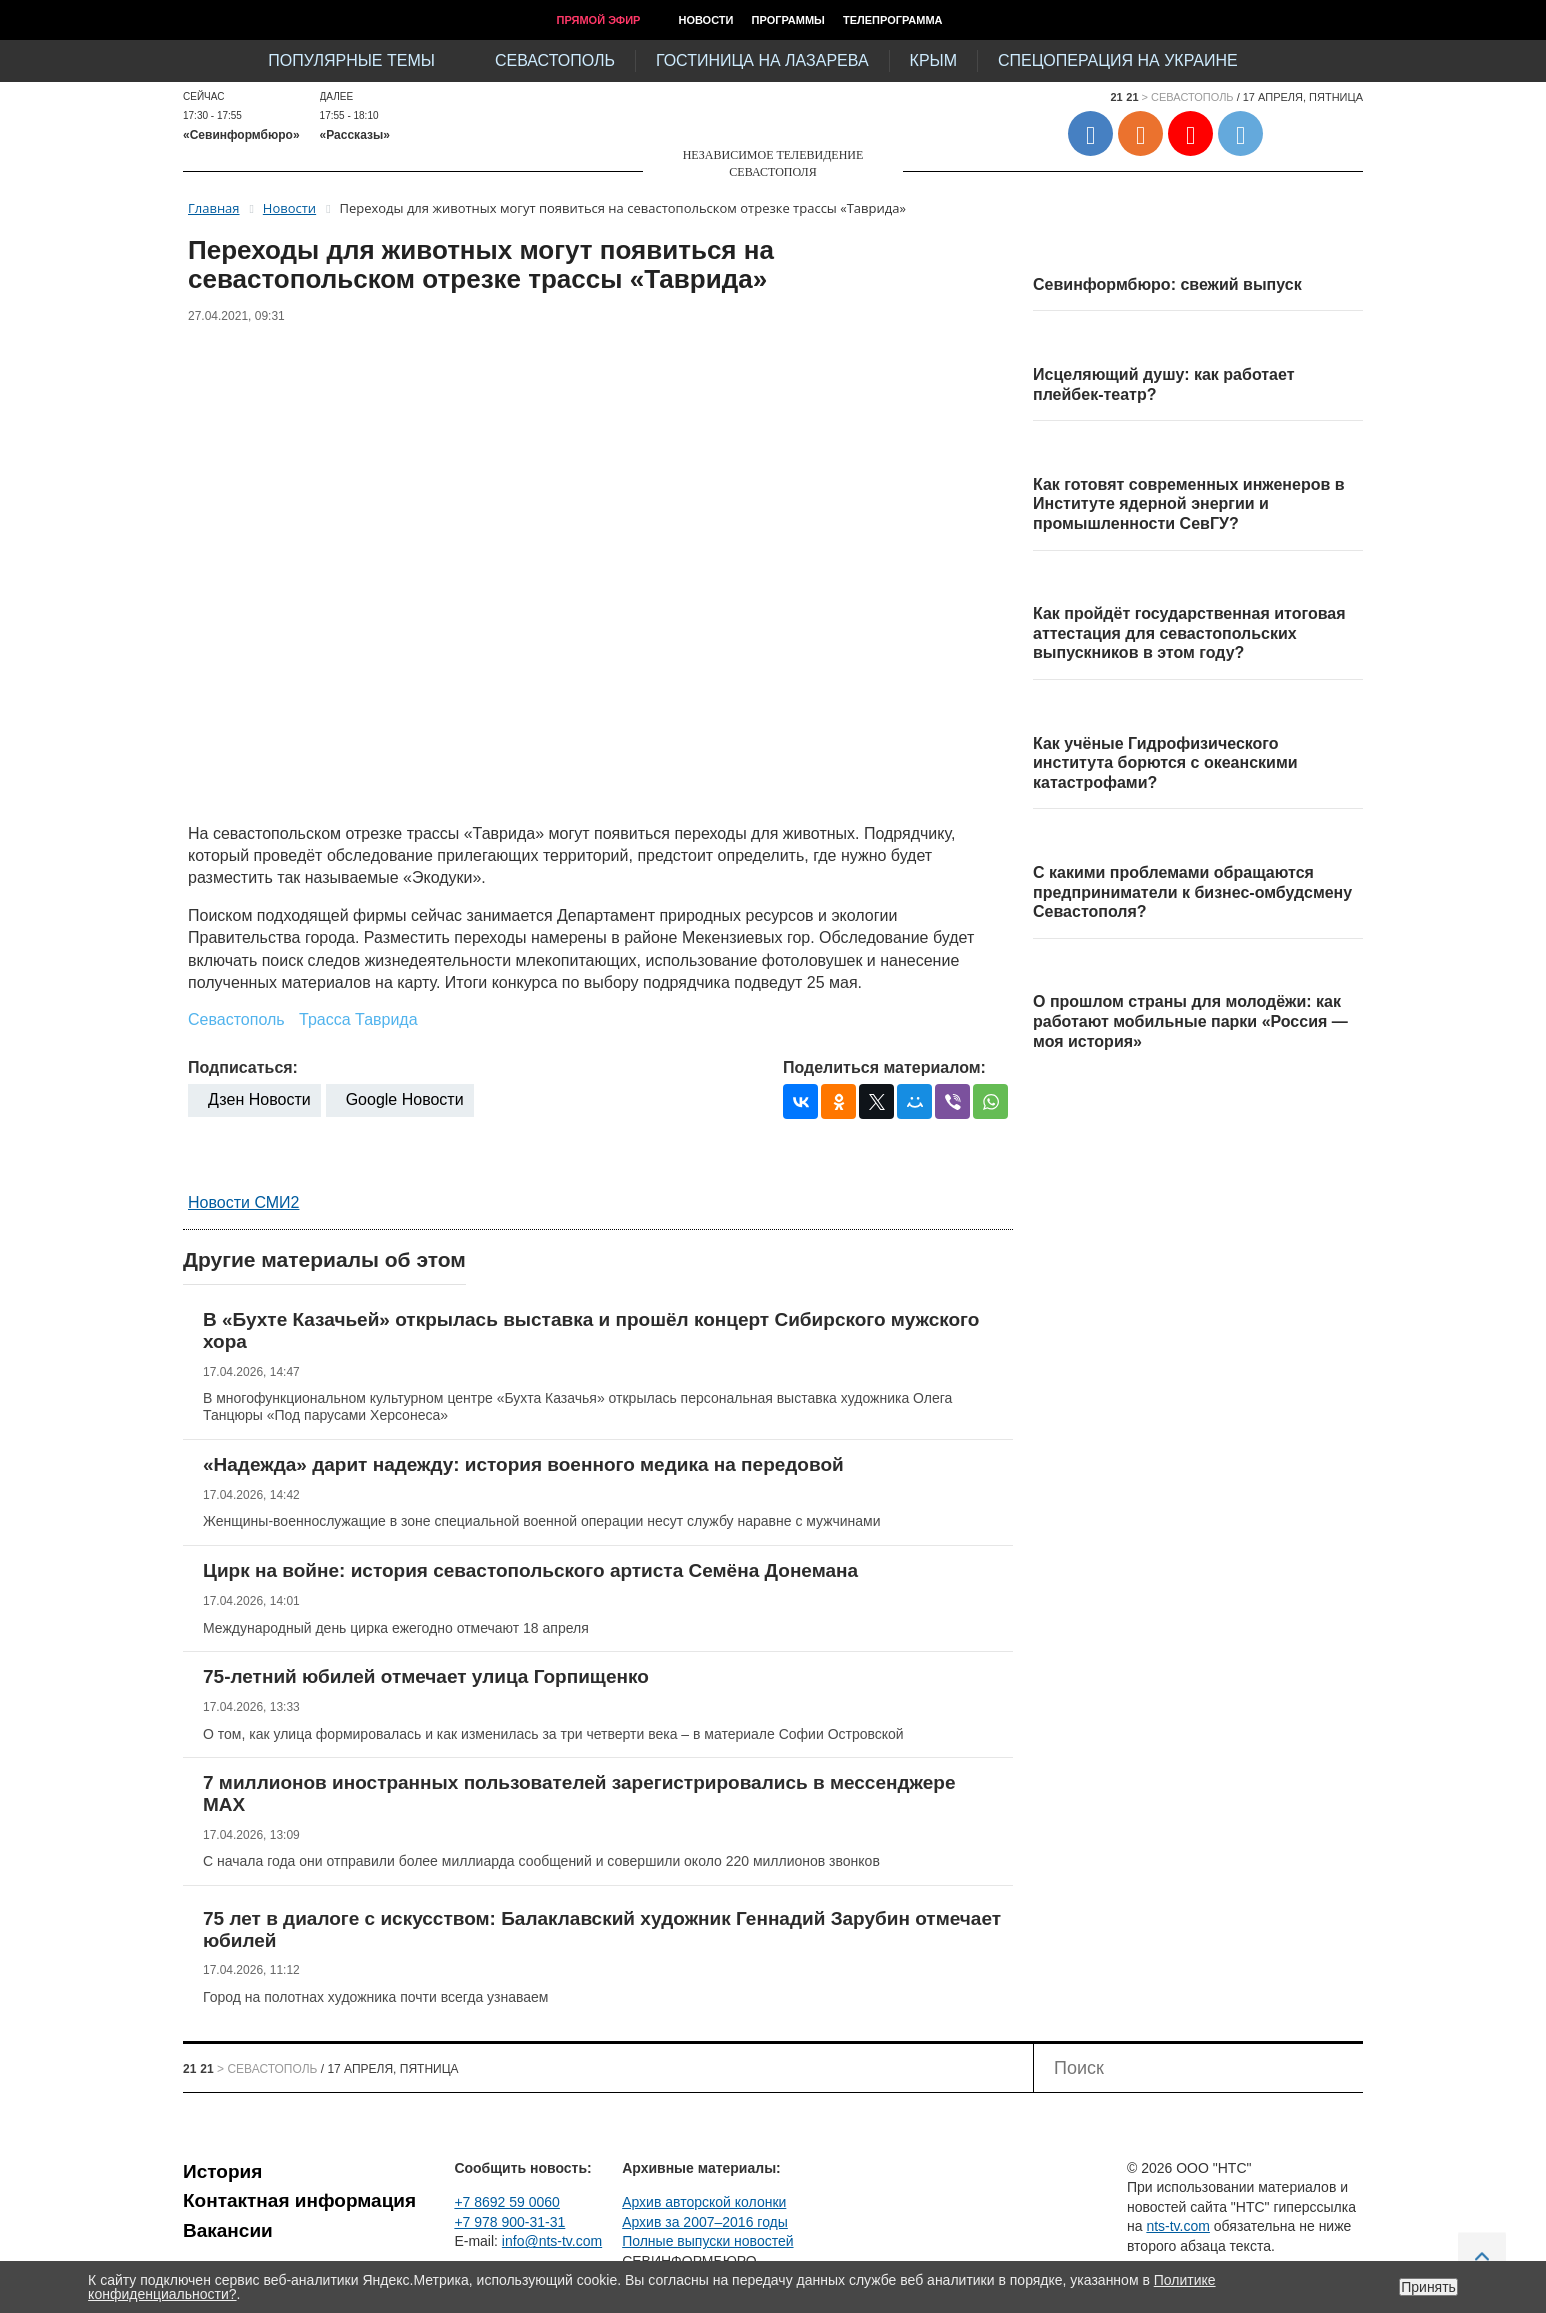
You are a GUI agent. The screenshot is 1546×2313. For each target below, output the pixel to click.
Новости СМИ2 (243, 1202)
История (222, 2171)
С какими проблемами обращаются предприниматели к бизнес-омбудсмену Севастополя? (1192, 892)
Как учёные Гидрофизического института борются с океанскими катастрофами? (1165, 763)
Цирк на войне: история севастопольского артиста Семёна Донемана (530, 1570)
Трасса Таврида (358, 1019)
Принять (1428, 2287)
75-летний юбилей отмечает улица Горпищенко (426, 1676)
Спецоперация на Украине (1118, 60)
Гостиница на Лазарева (762, 60)
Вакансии (228, 2230)
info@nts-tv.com (552, 2241)
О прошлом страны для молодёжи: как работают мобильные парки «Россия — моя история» (1190, 1021)
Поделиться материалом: (884, 1067)
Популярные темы (351, 60)
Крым (933, 60)
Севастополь (555, 60)
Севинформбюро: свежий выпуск (1167, 284)
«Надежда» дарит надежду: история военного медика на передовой (523, 1464)
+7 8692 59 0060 (507, 2202)
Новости (705, 20)
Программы (788, 20)
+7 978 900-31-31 (509, 2222)
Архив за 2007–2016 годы (705, 2222)
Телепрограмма (893, 20)
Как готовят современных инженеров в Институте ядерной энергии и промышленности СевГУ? (1189, 504)
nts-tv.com (1178, 2226)
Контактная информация (299, 2200)
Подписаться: (243, 1067)
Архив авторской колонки (704, 2202)
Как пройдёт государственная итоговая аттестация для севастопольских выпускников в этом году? (1189, 633)
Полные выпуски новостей (707, 2241)
